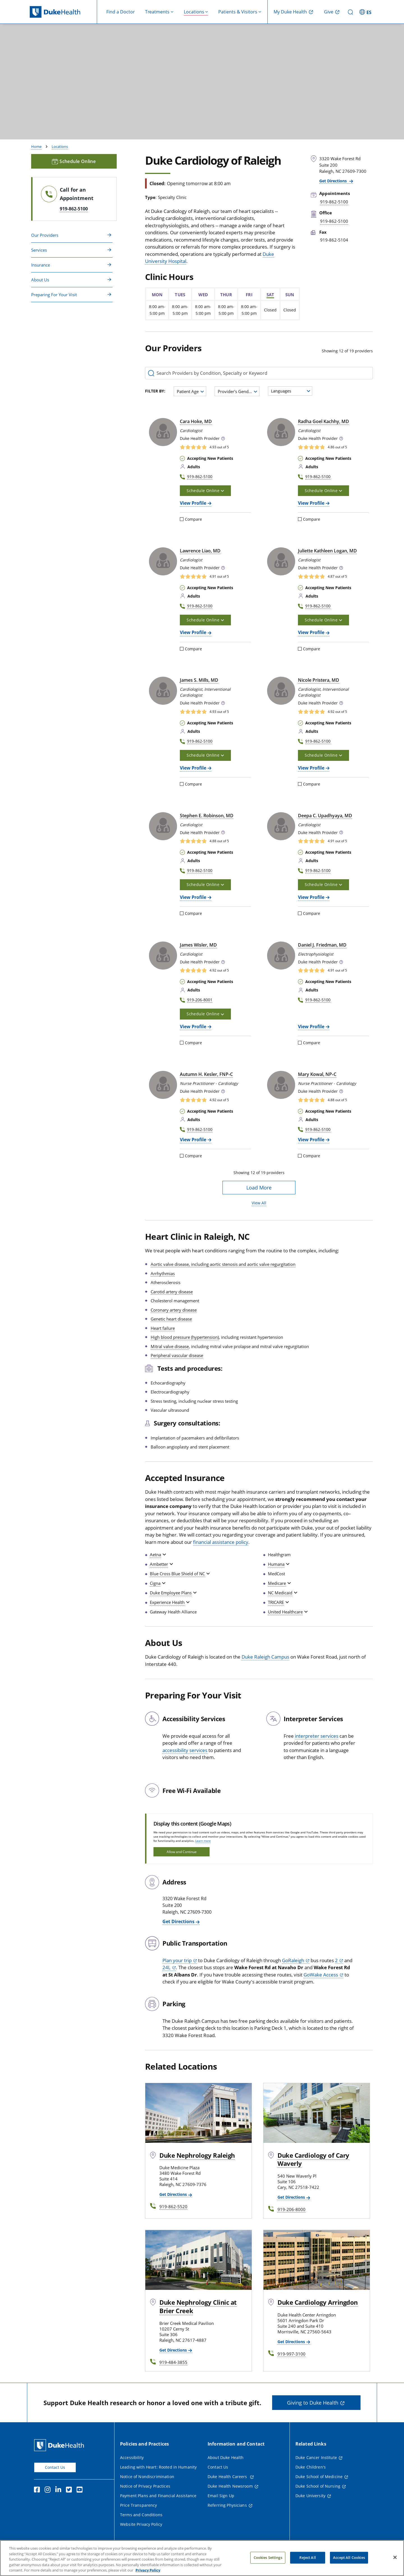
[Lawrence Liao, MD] (163, 561)
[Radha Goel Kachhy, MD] (281, 432)
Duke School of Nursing (317, 2486)
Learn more (203, 1841)
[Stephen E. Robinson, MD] (163, 826)
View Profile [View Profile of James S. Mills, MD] (193, 768)
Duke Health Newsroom (230, 2486)
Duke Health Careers (228, 2476)
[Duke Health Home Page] (60, 2445)
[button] (223, 439)
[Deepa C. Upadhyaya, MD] (281, 826)
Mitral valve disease (170, 1346)
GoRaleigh (293, 1960)
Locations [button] (194, 12)
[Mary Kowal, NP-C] (281, 1085)
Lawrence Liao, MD (200, 551)
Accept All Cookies (349, 2558)
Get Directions (333, 180)
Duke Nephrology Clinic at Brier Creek (198, 2306)
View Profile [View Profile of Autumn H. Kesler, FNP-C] (193, 1140)
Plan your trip (177, 1960)
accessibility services (184, 1750)
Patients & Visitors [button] (237, 12)
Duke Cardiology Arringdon (317, 2302)
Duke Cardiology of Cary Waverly (313, 2159)
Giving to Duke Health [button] (312, 2402)
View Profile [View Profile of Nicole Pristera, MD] (311, 768)
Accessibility (132, 2457)
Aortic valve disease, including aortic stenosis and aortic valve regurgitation (223, 1264)
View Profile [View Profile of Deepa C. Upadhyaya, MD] (311, 897)
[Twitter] (70, 2490)
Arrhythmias (163, 1273)
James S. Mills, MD (199, 680)
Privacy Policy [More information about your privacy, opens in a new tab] (148, 2571)
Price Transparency (138, 2505)
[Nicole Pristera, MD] (281, 691)
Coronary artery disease (174, 1310)
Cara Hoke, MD (196, 421)
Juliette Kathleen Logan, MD (327, 551)
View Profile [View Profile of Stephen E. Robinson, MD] (193, 897)
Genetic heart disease (171, 1319)
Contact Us (55, 2467)
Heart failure (163, 1328)
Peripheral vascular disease (177, 1355)
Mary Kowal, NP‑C (317, 1074)
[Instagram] (49, 2490)
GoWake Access (321, 1974)
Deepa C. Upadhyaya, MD (325, 815)
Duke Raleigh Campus (265, 1657)
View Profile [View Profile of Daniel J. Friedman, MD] (311, 1026)
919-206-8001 (199, 999)
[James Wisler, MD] (163, 956)
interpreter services (316, 1736)
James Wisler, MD (198, 945)
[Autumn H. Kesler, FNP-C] (163, 1085)
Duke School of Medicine (319, 2476)
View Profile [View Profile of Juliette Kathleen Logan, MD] (311, 632)
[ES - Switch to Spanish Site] (366, 11)
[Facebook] (38, 2490)
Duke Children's (310, 2467)
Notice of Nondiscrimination (147, 2476)
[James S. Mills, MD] (163, 691)
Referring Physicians (227, 2505)
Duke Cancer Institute (316, 2457)
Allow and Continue (182, 1851)
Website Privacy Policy (141, 2524)
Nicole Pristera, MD (318, 680)
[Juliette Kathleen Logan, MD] (281, 561)
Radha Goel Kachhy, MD (323, 421)
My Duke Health (290, 12)
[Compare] (181, 519)
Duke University (310, 2495)
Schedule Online (74, 161)
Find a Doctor (120, 12)
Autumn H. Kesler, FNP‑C (206, 1074)
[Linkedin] (59, 2490)
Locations (60, 146)
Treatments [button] (157, 12)
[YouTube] (81, 2490)
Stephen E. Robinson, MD (206, 815)
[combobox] (190, 391)
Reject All (307, 2558)
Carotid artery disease (172, 1291)
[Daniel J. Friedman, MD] (281, 956)
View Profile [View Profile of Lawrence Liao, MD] (193, 632)
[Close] (395, 2558)
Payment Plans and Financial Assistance (158, 2495)
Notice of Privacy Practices (145, 2486)
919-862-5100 (74, 209)
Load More (259, 1187)
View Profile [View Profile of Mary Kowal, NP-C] (311, 1140)
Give (328, 12)
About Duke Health (226, 2457)
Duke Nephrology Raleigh (197, 2155)
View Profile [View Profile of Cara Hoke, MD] (193, 503)
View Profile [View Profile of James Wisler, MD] (193, 1026)
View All (259, 1203)
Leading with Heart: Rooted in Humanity (158, 2467)
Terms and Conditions (141, 2514)
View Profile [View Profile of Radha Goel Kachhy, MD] (311, 503)
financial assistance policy (220, 1542)
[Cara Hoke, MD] (163, 432)
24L (166, 1967)
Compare (191, 519)
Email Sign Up (221, 2495)
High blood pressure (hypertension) (185, 1337)
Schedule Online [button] (205, 490)
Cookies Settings (268, 2558)
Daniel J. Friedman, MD (322, 945)
